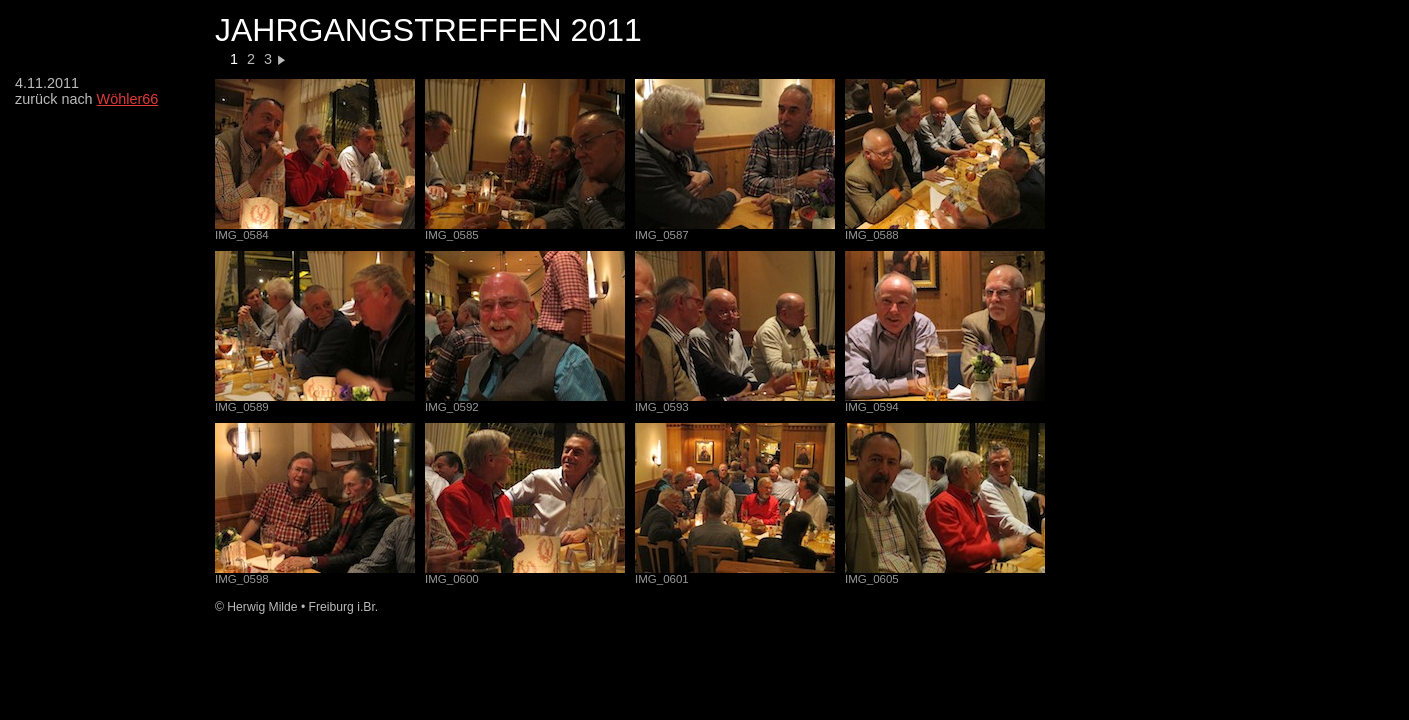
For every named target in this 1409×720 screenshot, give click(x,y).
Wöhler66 (128, 99)
